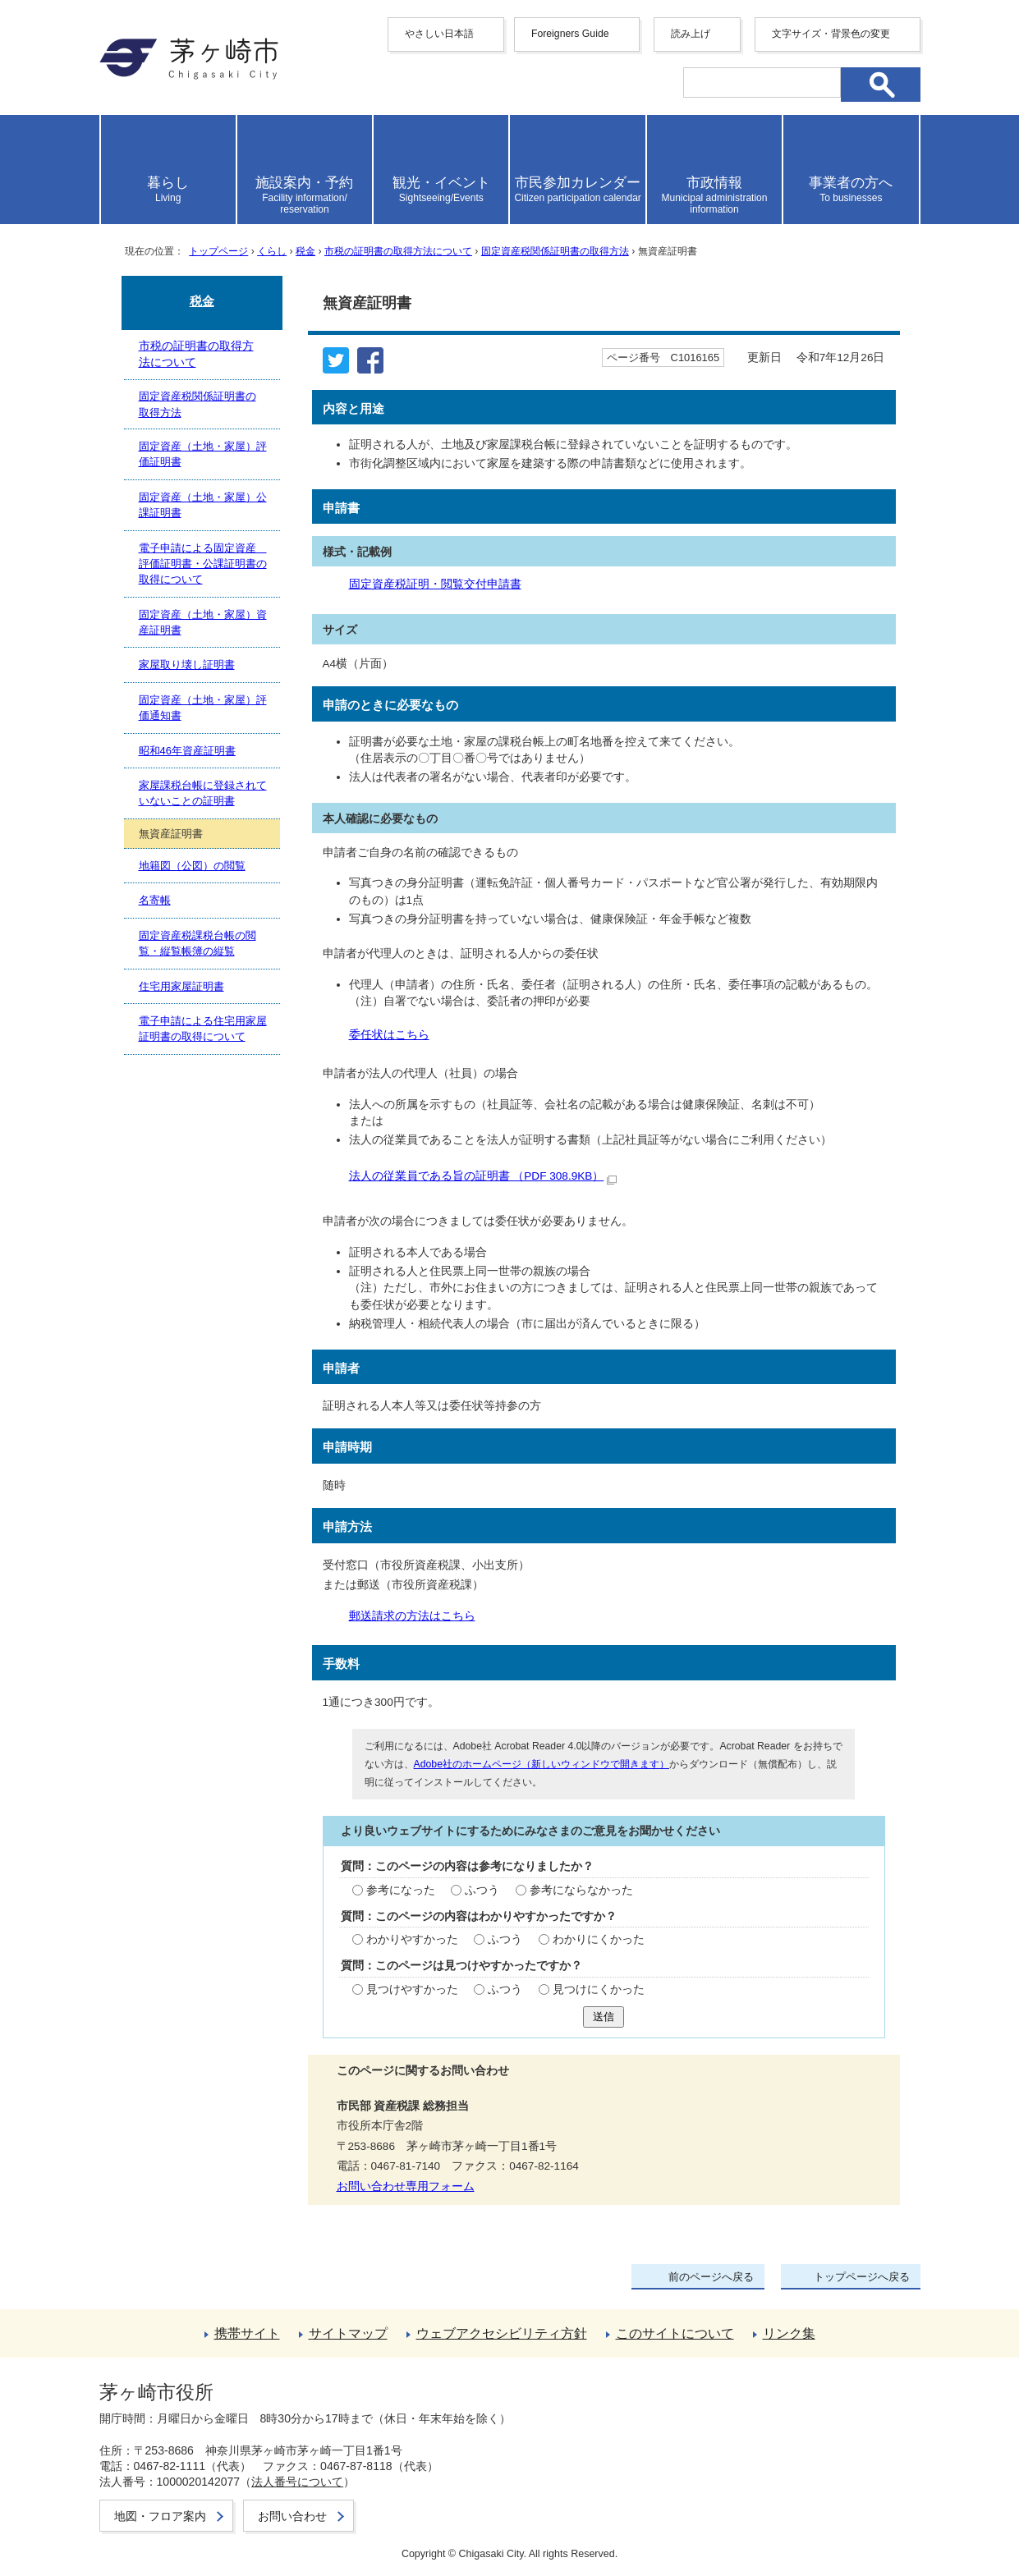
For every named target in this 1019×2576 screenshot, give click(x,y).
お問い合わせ (292, 2516)
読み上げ (690, 33)
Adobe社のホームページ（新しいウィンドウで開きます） (541, 1764)
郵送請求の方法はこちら (412, 1616)
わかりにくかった (599, 1939)
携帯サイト (247, 2333)
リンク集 (789, 2333)
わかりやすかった (412, 1939)
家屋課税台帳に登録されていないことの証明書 (203, 793)
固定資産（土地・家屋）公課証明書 (203, 505)
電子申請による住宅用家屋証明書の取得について (203, 1029)
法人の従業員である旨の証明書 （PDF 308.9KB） (483, 1176)
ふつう (482, 1890)
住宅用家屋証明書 (181, 986)
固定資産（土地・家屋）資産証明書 (203, 622)
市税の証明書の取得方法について (398, 251)
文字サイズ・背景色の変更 (831, 33)
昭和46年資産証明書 (187, 751)
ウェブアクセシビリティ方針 (501, 2333)
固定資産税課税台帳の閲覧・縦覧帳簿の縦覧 (197, 943)
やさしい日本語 (439, 33)
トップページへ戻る (862, 2277)
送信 (603, 2016)
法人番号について (297, 2481)
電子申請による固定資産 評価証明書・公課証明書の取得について (203, 564)
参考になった (400, 1890)
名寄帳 (155, 900)
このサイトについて (675, 2333)
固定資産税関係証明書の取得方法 (555, 251)
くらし (272, 251)
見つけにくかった (599, 1989)
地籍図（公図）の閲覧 (192, 865)
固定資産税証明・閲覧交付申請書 (435, 584)
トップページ (218, 251)
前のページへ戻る (711, 2277)
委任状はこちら (389, 1035)
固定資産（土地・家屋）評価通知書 (203, 708)
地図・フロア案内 (160, 2516)
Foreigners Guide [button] (570, 33)
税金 (305, 251)
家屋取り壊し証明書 (187, 664)
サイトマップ (348, 2333)
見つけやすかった (412, 1989)
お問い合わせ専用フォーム (406, 2186)
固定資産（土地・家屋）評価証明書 (203, 454)
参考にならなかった (581, 1890)
